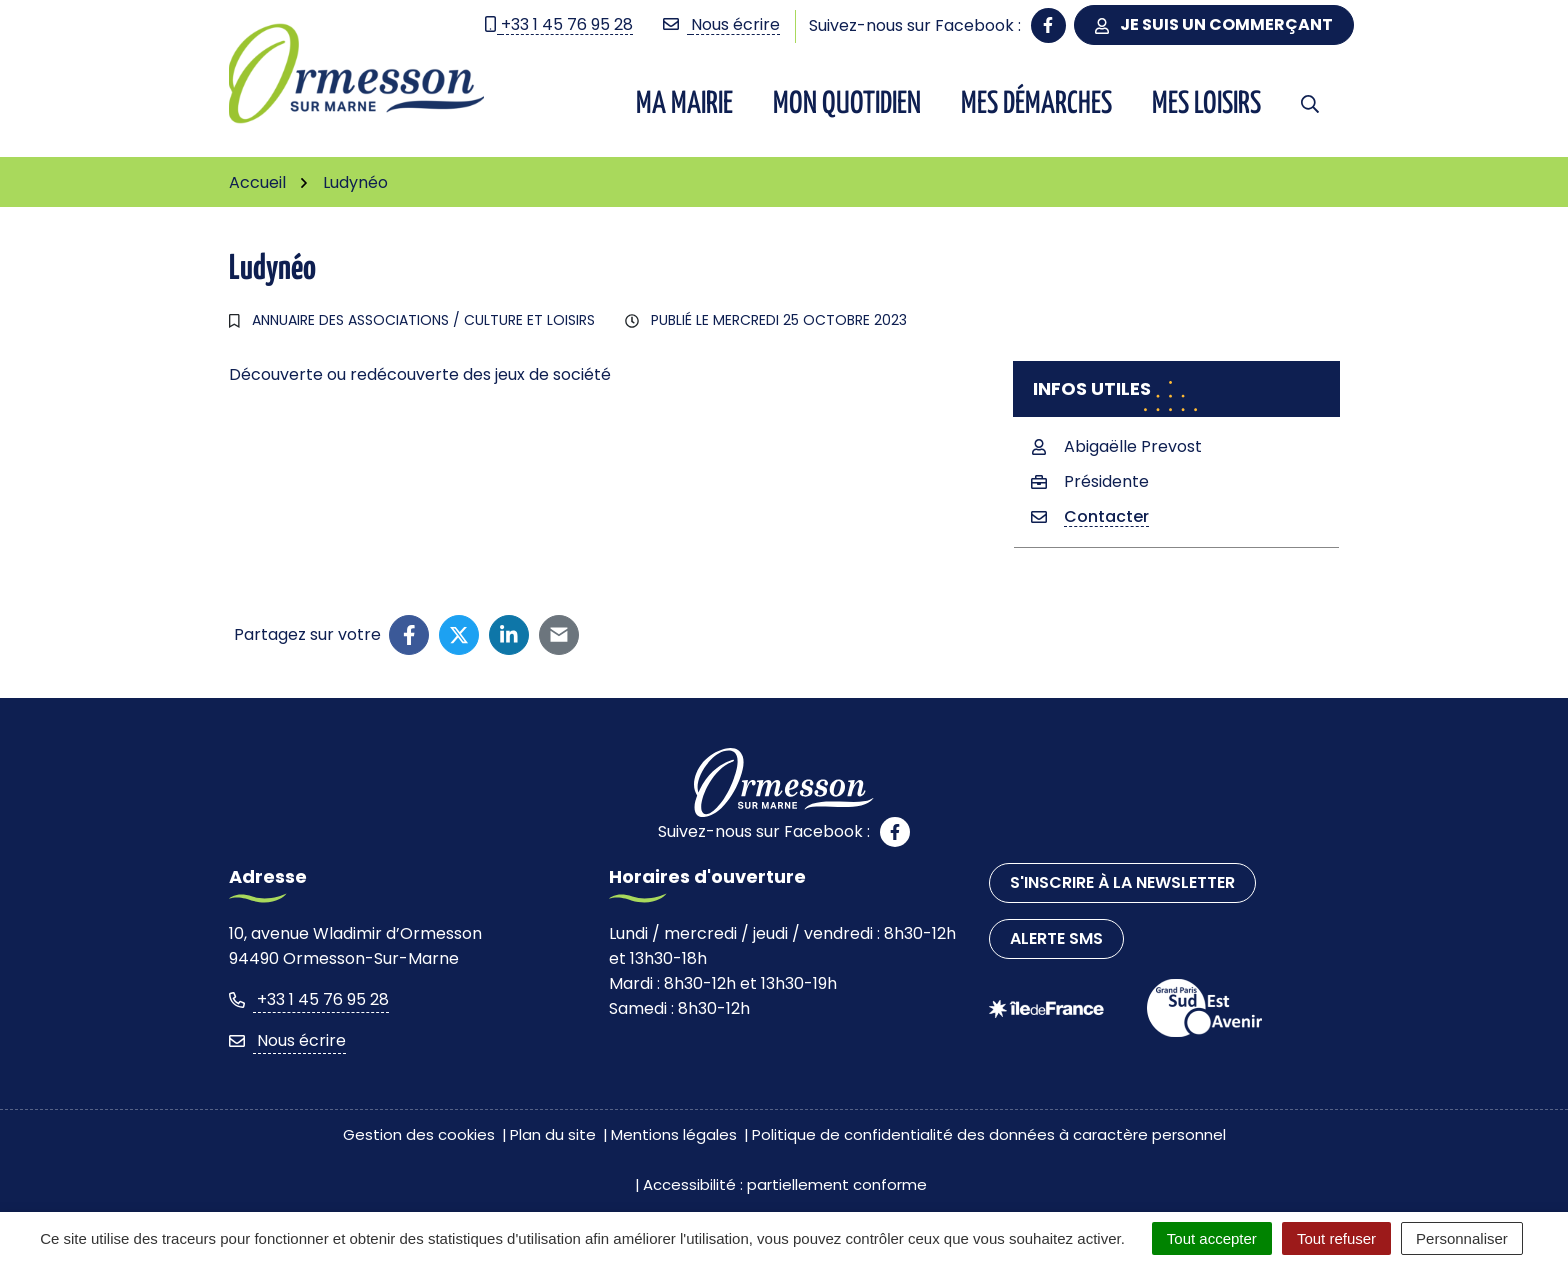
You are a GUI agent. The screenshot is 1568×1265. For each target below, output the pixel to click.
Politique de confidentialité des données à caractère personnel (989, 1134)
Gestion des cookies (419, 1134)
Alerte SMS (1056, 938)
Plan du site (553, 1134)
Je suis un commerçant (1214, 24)
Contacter (1106, 516)
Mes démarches (1036, 104)
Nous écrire (287, 1040)
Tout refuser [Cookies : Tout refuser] (1336, 1238)
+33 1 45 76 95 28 (309, 999)
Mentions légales (674, 1134)
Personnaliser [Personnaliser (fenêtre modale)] (1462, 1238)
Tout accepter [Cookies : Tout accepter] (1212, 1238)
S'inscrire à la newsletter (1122, 882)
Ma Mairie (684, 104)
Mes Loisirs (1206, 104)
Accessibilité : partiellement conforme (785, 1184)
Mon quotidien (847, 104)
